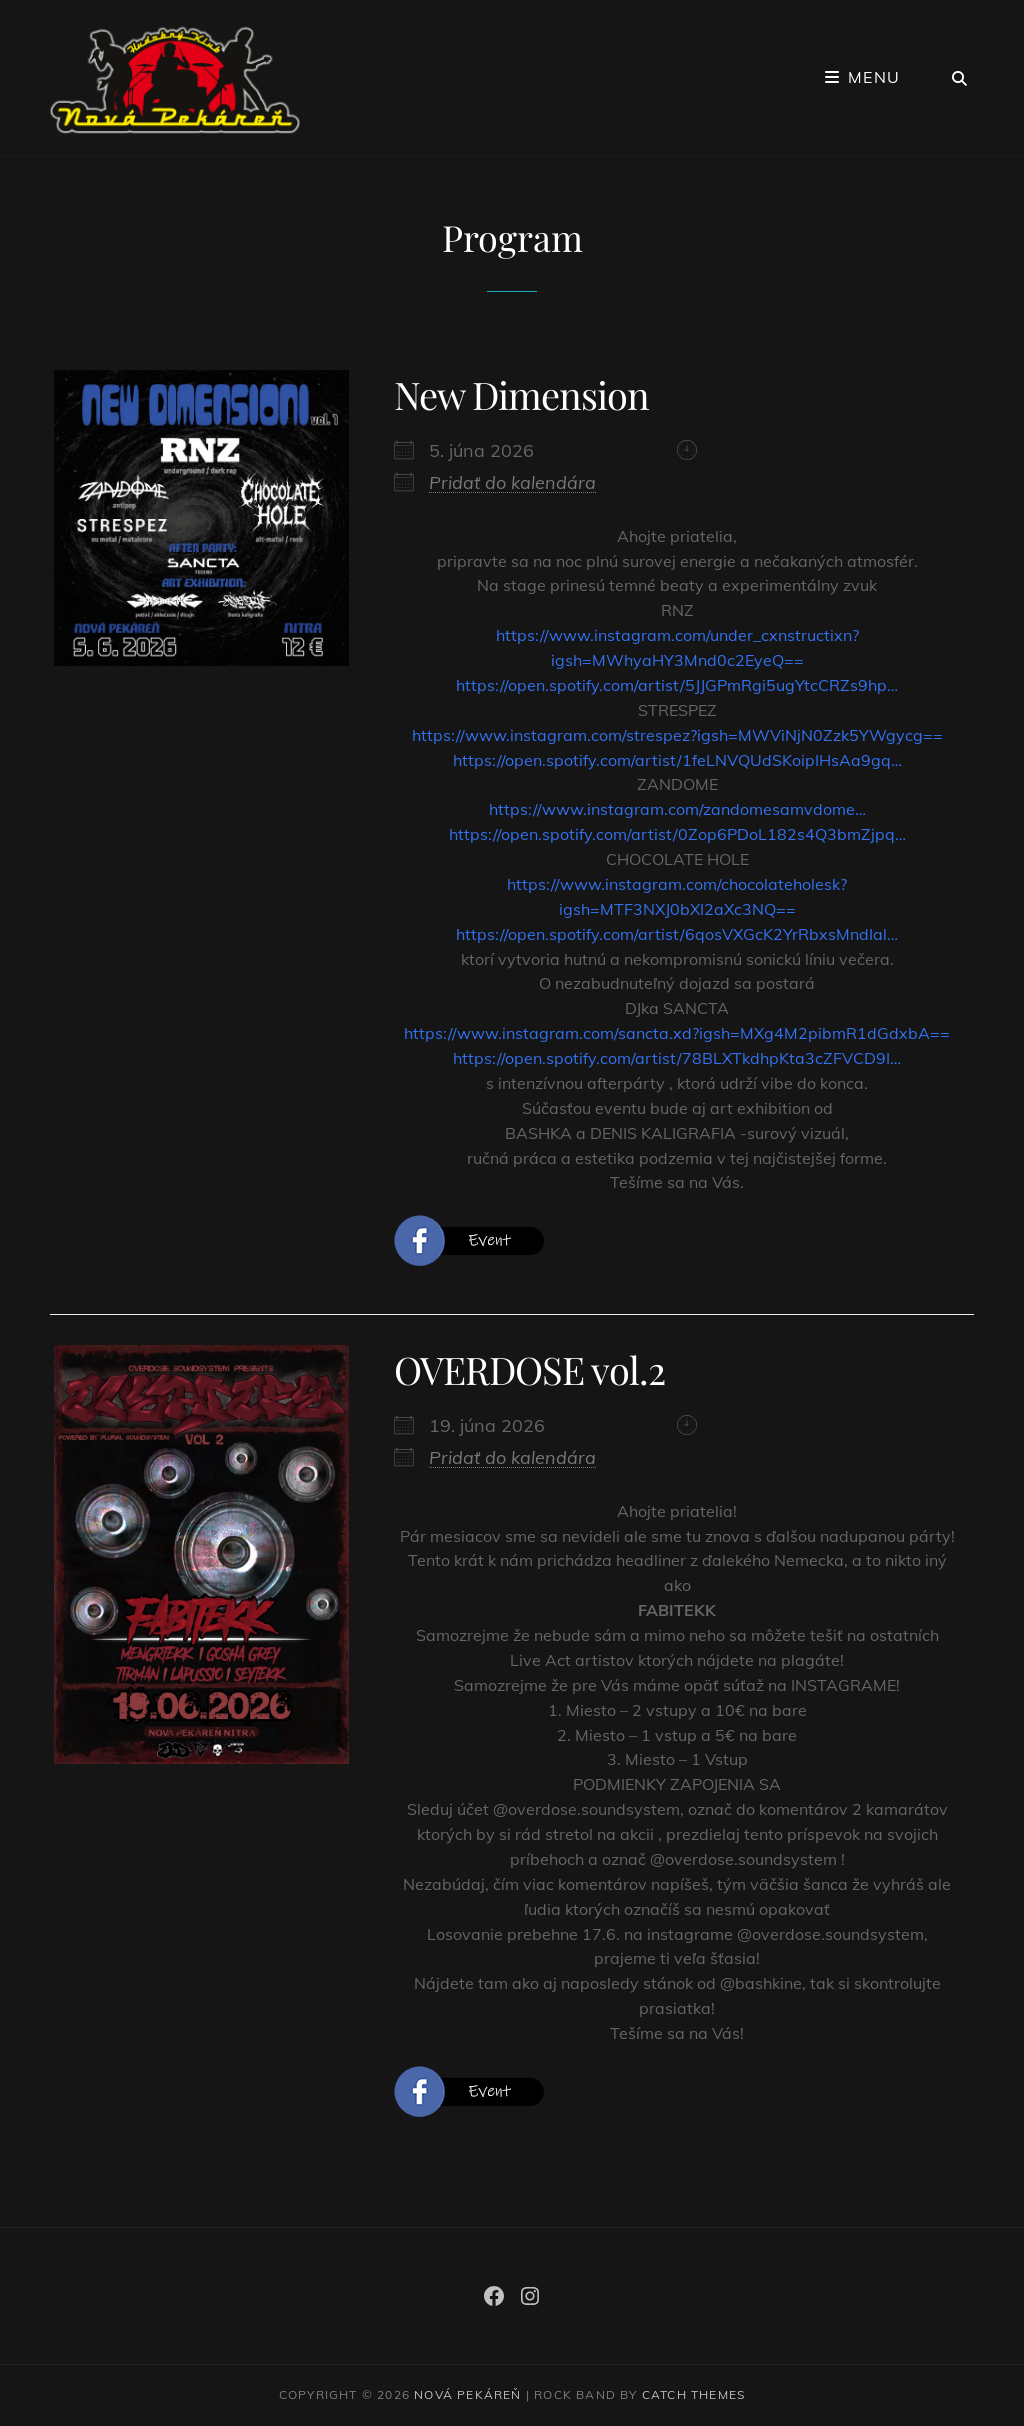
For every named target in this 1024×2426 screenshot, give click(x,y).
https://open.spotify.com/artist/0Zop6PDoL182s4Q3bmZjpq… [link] (677, 834)
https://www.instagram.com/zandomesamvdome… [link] (677, 809)
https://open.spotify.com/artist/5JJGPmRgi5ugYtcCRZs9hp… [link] (677, 685)
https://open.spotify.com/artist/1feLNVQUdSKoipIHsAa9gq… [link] (677, 760)
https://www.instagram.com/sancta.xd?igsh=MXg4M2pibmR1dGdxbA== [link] (677, 1033)
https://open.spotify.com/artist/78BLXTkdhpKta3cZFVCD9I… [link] (677, 1058)
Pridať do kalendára (512, 482)
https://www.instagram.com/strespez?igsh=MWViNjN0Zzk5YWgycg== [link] (677, 735)
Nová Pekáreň (467, 2394)
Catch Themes (693, 2394)
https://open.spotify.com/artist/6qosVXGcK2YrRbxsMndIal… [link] (677, 934)
